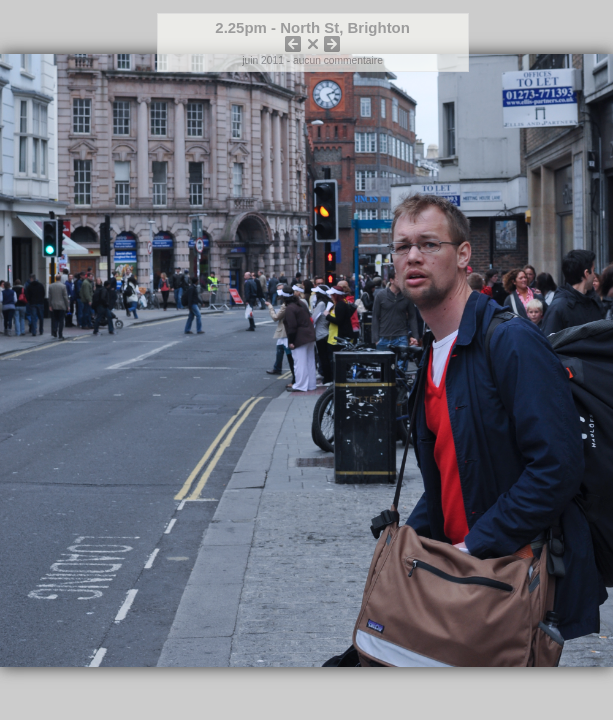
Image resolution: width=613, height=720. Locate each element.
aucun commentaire (338, 60)
